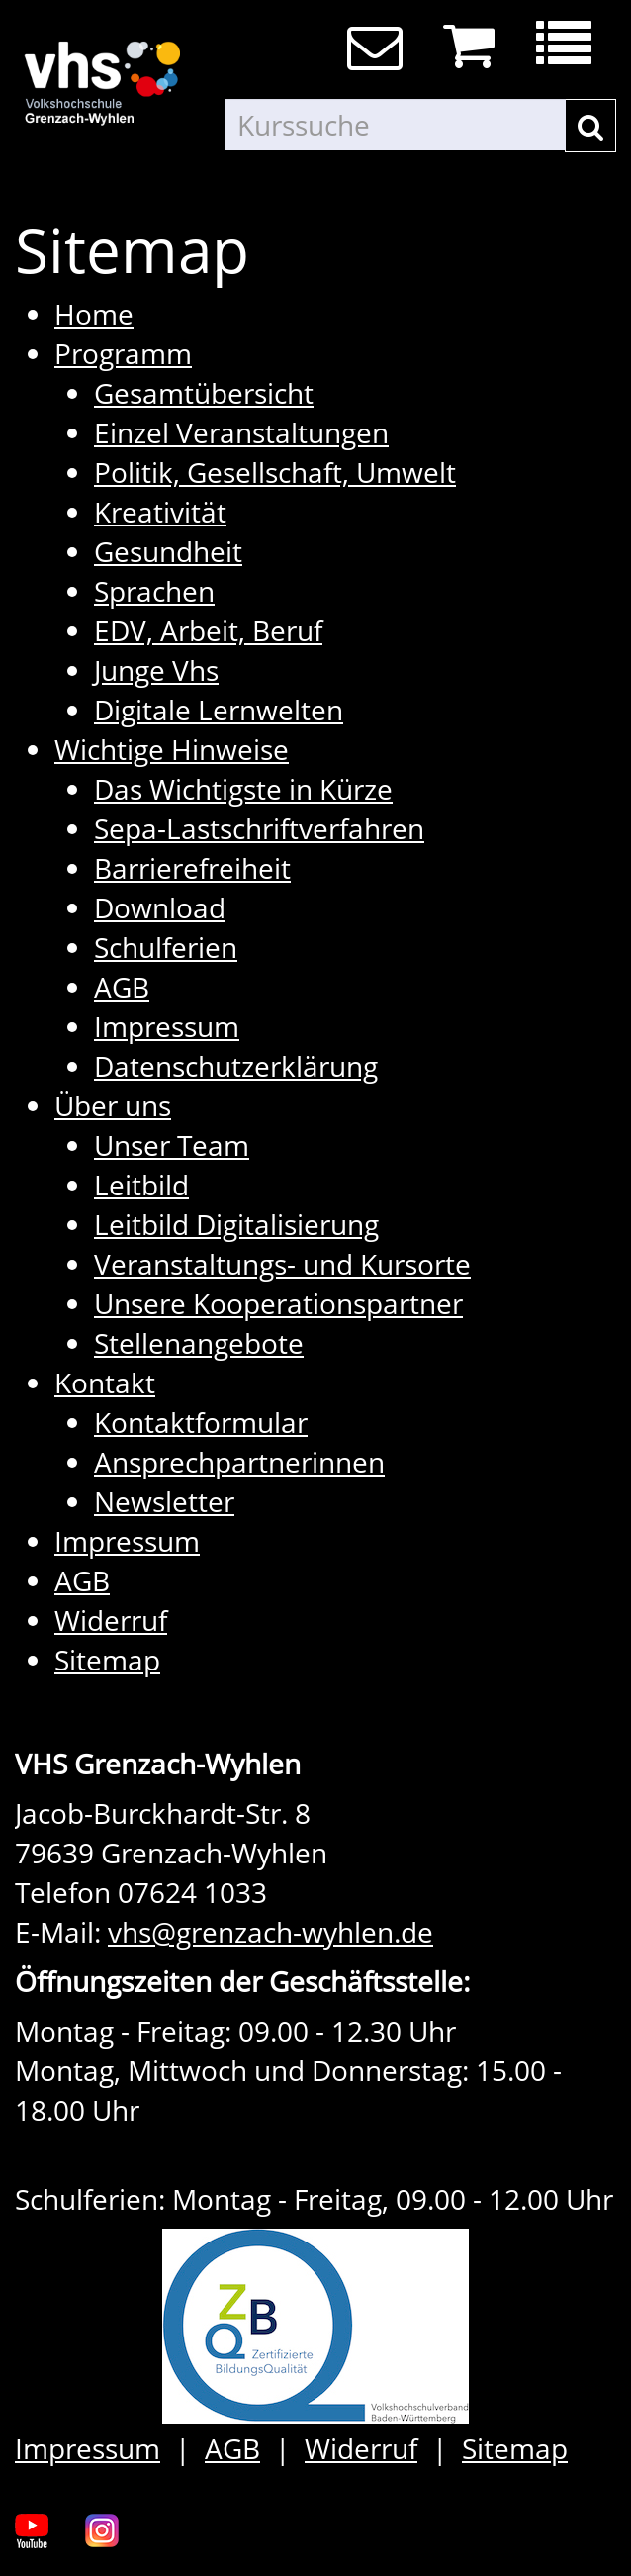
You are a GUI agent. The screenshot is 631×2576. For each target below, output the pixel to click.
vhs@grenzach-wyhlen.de (270, 1932)
